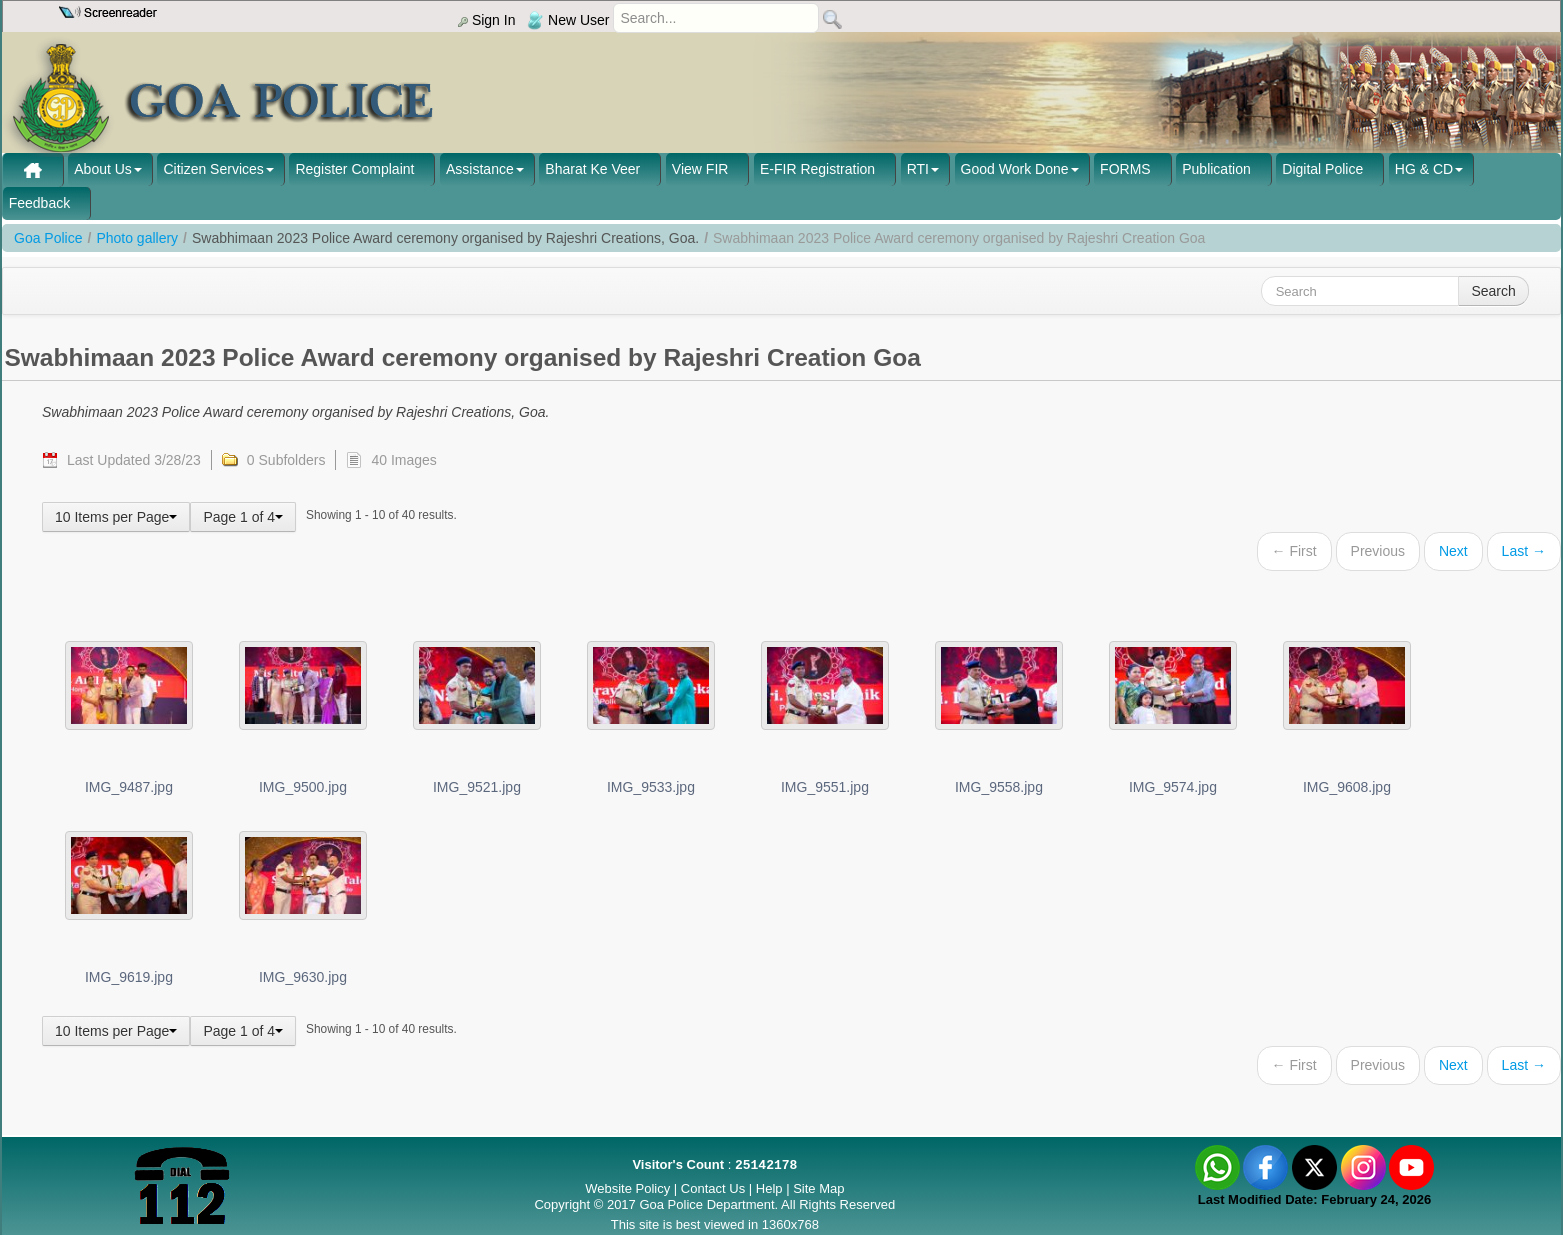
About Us (103, 169)
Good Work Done (1015, 169)
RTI (918, 169)
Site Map (818, 1188)
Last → (1524, 551)
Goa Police (48, 238)
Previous (1378, 551)
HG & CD (1424, 169)
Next (1453, 551)
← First (1294, 551)
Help (771, 1188)
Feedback (39, 203)
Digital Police (1322, 169)
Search (1493, 291)
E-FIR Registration (817, 169)
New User (568, 20)
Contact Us (713, 1188)
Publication (1216, 169)
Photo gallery (137, 238)
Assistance (480, 169)
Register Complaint (354, 169)
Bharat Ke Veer (592, 169)
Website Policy (627, 1188)
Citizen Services (213, 169)
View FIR (700, 169)
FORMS (1125, 169)
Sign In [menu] (486, 20)
